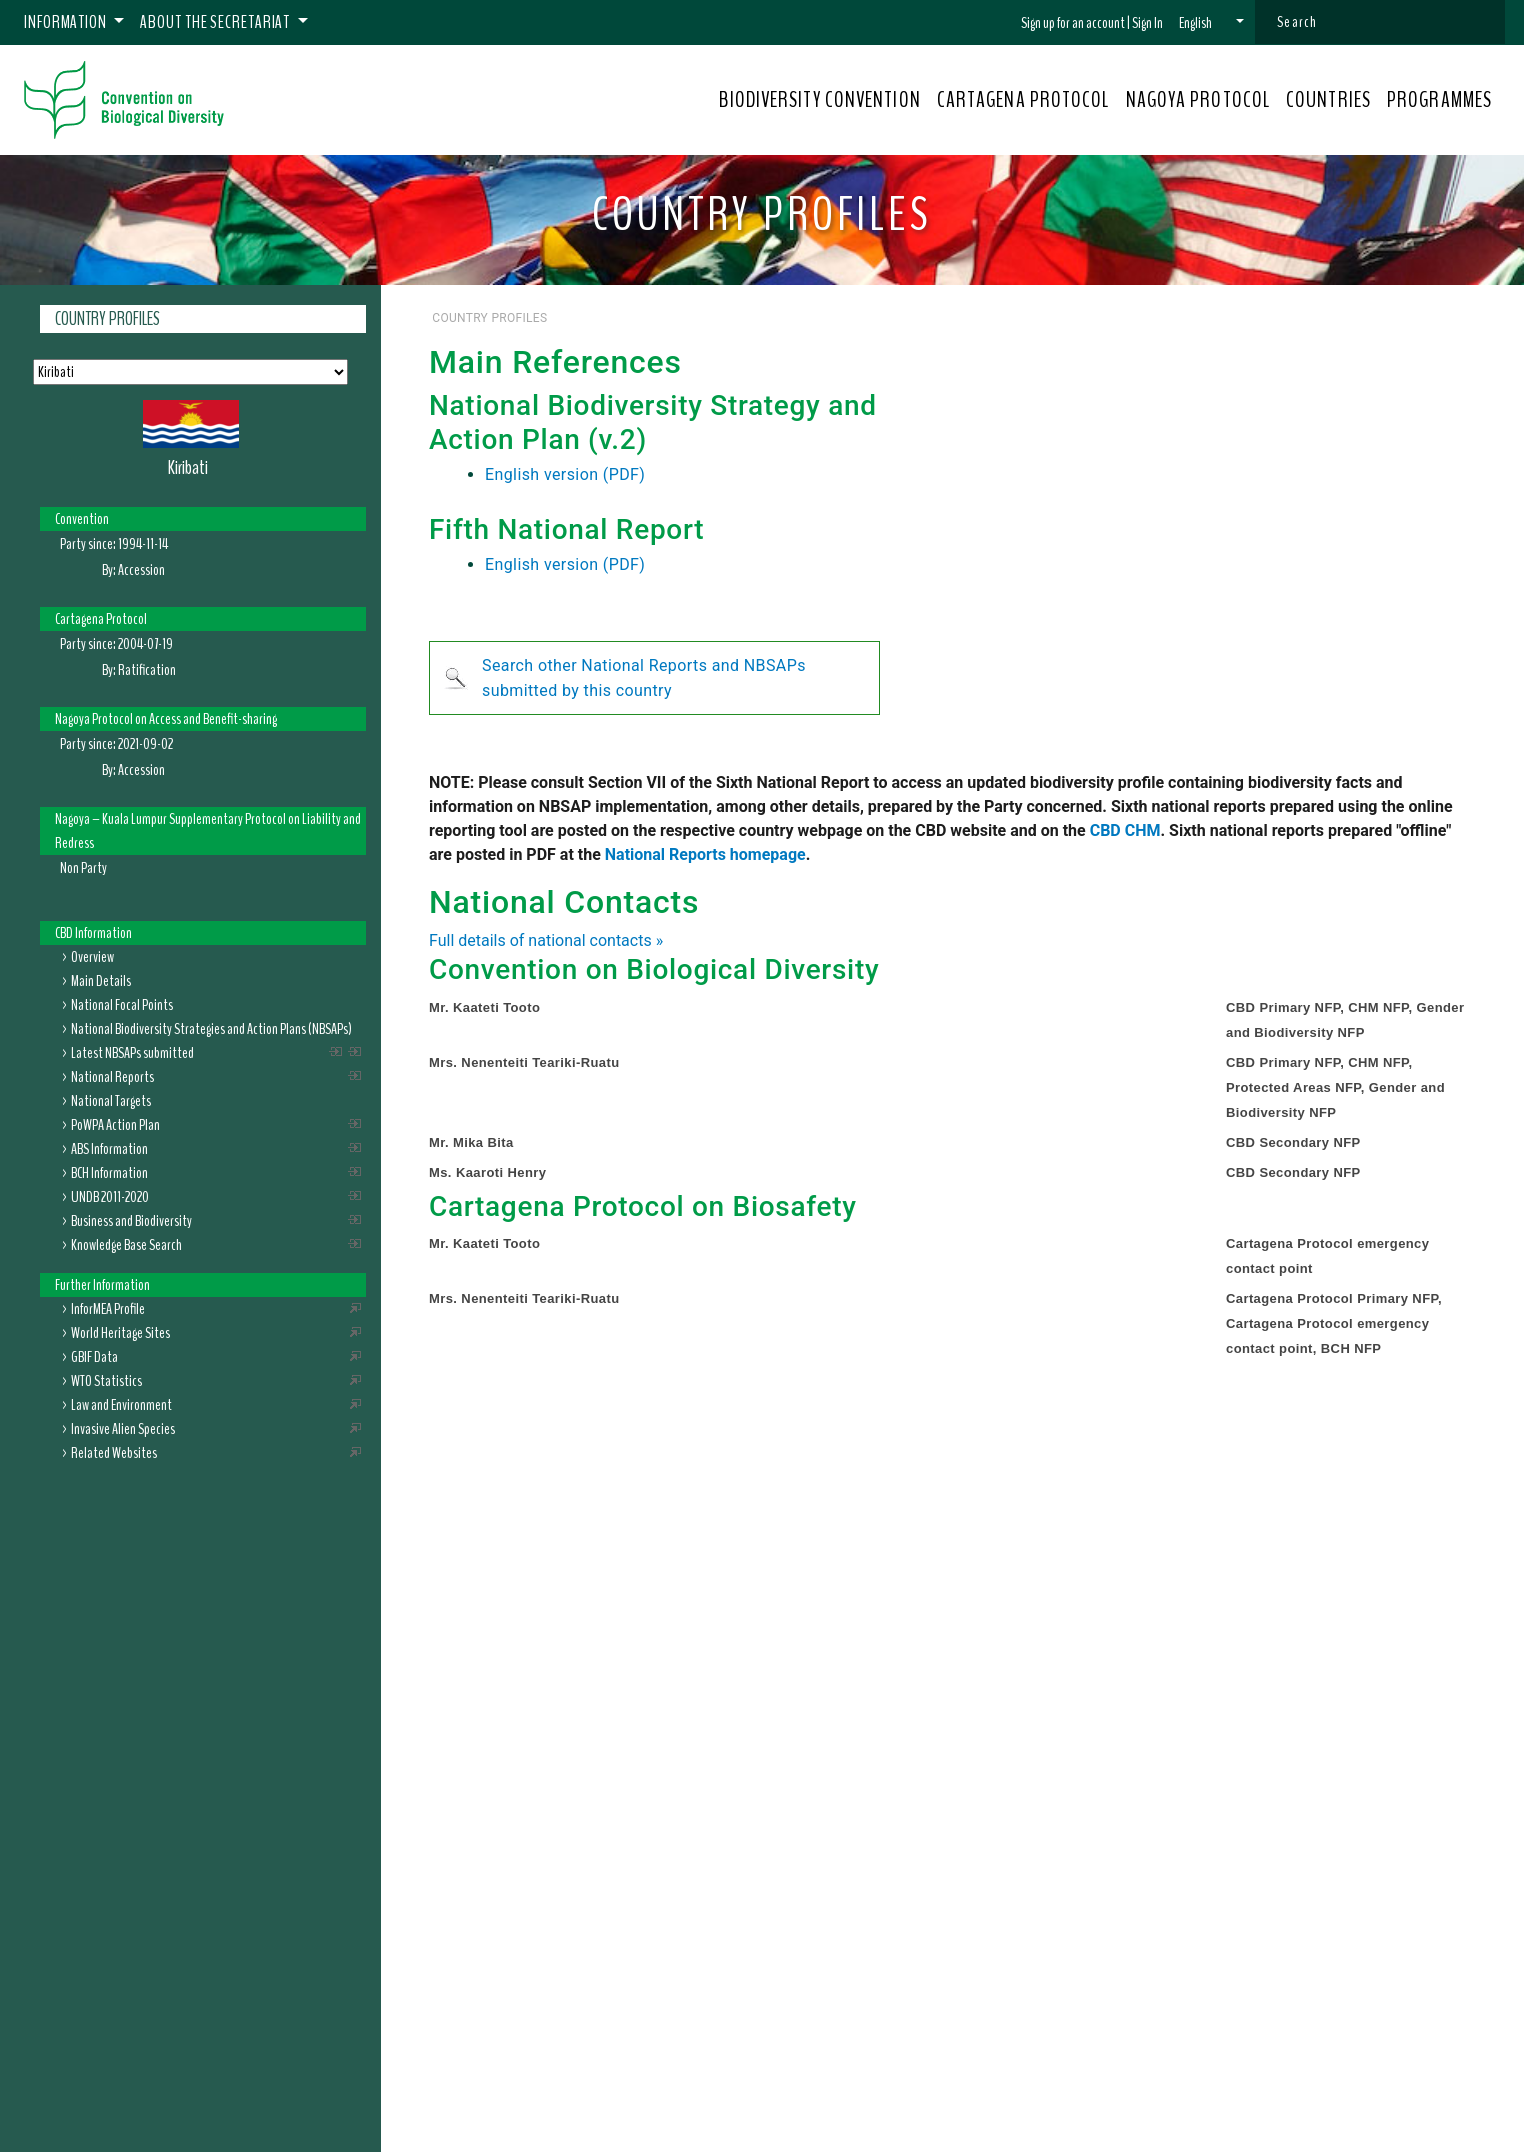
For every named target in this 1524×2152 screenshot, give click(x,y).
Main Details (101, 981)
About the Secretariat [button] (216, 22)
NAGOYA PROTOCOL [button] (1198, 100)
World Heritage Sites (120, 1333)
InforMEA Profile (108, 1309)
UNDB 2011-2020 (110, 1197)
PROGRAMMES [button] (1439, 100)
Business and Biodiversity (131, 1221)
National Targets (111, 1101)
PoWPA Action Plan (115, 1125)
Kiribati (188, 467)
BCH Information (109, 1173)
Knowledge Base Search (126, 1245)
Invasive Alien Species (123, 1429)
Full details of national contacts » (546, 940)
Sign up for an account (1073, 23)
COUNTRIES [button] (1328, 100)
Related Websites (114, 1453)
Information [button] (67, 22)
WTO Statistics (106, 1381)
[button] (1211, 23)
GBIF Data (94, 1357)
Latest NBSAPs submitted (132, 1053)
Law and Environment (121, 1405)
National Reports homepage (705, 854)
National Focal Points (122, 1005)
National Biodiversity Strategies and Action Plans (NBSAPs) (211, 1029)
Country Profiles (107, 319)
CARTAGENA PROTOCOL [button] (1023, 100)
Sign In (1147, 23)
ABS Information (109, 1149)
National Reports (112, 1077)
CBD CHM (1125, 830)
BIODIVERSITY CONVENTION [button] (819, 100)
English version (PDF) (565, 474)
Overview (92, 957)
